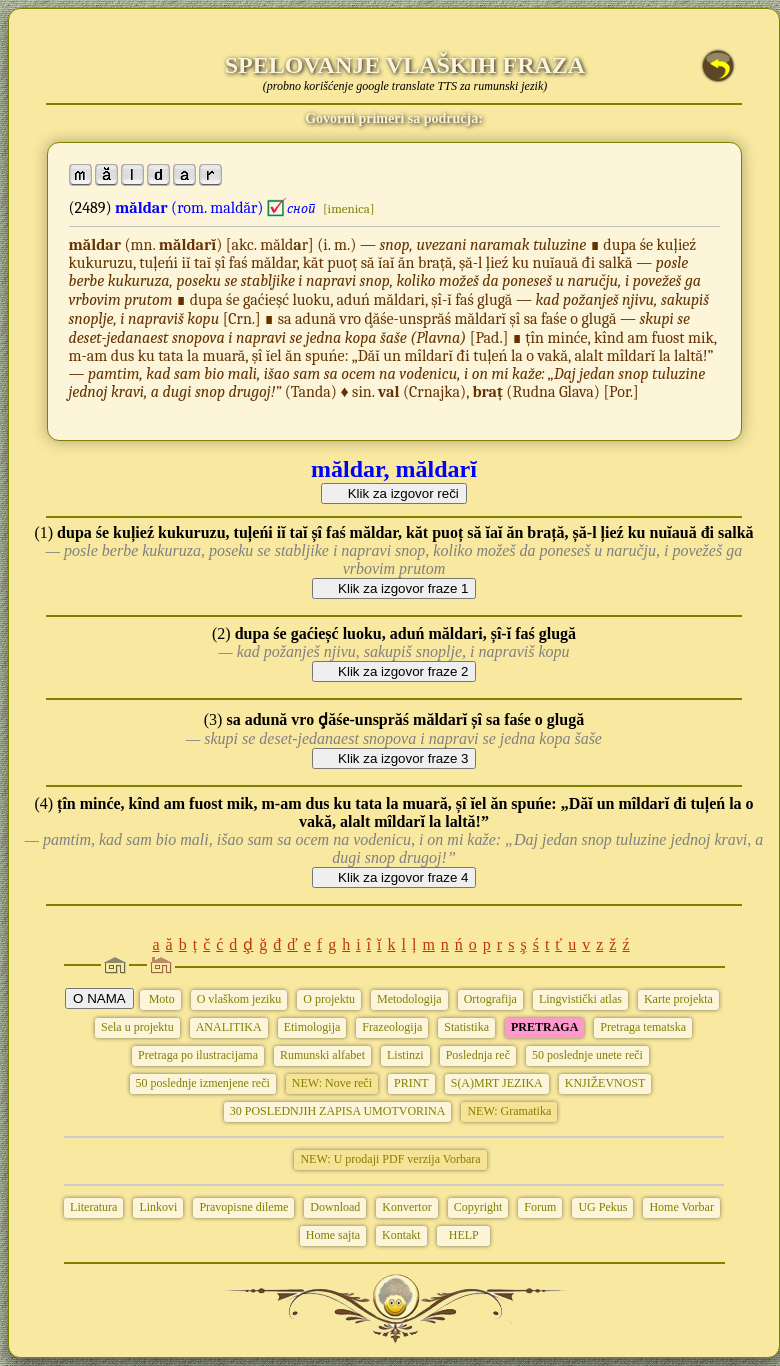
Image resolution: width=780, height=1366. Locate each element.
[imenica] (348, 208)
